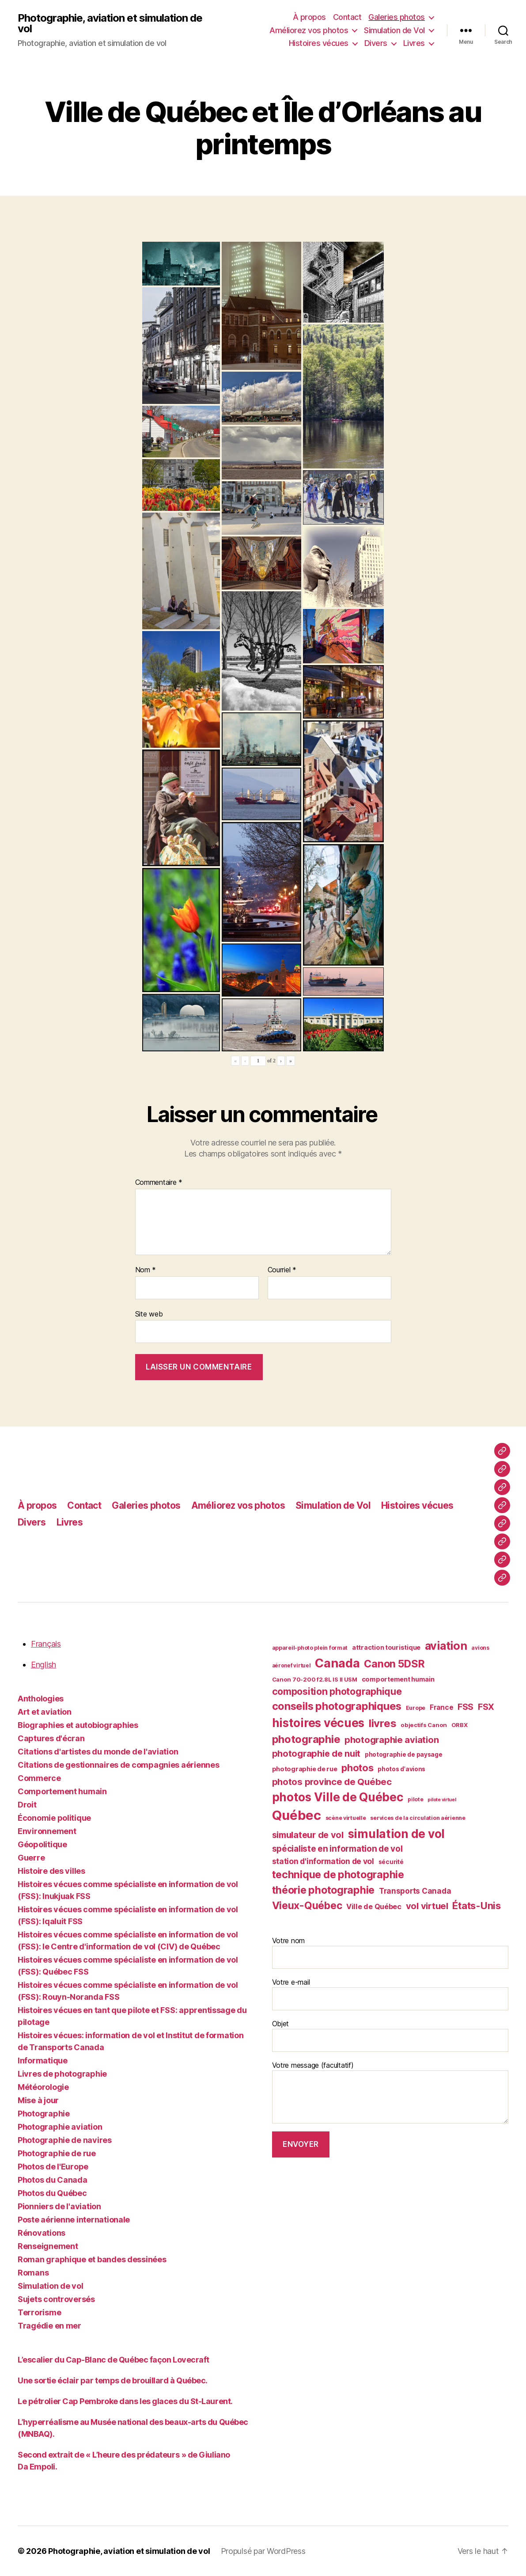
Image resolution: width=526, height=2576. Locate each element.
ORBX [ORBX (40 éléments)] (459, 1724)
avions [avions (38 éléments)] (480, 1647)
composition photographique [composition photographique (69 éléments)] (337, 1691)
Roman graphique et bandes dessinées (92, 2259)
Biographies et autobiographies (78, 1725)
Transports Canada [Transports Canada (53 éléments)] (415, 1890)
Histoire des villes (51, 1871)
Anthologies (41, 1698)
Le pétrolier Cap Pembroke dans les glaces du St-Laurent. (125, 2401)
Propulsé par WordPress (263, 2551)
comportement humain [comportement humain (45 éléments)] (398, 1679)
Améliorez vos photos (308, 30)
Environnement (47, 1831)
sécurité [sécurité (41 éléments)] (391, 1861)
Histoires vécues (318, 43)
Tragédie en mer (49, 2325)
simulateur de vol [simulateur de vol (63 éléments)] (308, 1835)
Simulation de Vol (394, 30)
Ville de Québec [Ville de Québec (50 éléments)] (373, 1906)
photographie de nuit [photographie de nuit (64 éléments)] (316, 1753)
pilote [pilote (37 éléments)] (415, 1799)
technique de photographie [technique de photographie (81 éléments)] (338, 1874)
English (43, 1664)
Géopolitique (42, 1844)
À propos (309, 17)
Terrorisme (39, 2312)
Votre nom (390, 1952)
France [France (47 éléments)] (441, 1707)
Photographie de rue (57, 2153)
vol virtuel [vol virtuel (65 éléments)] (427, 1905)
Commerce (39, 1778)
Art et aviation (45, 1711)
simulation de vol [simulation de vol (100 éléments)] (396, 1834)
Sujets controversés (56, 2299)
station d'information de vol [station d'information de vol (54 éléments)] (323, 1861)
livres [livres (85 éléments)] (382, 1723)
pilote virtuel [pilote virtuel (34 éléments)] (442, 1800)
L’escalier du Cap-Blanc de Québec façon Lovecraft (113, 2359)
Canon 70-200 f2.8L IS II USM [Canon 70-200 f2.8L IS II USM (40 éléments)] (314, 1679)
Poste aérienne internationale (74, 2219)
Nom (145, 1270)
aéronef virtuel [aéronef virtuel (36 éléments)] (291, 1666)
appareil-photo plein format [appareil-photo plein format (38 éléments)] (310, 1647)
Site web (149, 1313)
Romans (33, 2272)
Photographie (44, 2113)
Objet (390, 2035)
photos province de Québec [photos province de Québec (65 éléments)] (332, 1781)
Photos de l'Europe (53, 2166)
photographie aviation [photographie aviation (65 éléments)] (391, 1739)
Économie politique (54, 1818)
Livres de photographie (62, 2073)
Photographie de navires (65, 2140)
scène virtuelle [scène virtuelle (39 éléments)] (345, 1818)
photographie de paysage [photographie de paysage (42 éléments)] (404, 1754)
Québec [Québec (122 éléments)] (296, 1815)
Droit (27, 1804)
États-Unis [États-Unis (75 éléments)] (476, 1905)
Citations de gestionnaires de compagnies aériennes (118, 1764)
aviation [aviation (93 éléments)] (446, 1645)
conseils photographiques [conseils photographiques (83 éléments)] (337, 1706)
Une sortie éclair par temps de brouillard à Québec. (114, 2380)
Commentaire (159, 1183)
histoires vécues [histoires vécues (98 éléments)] (318, 1723)
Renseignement (48, 2246)
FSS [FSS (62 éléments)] (465, 1706)
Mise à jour (38, 2100)
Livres (414, 43)
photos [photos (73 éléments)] (357, 1767)
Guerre (31, 1857)
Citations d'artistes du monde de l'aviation (98, 1751)
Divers (375, 43)
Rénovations (41, 2232)
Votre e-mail (390, 1994)
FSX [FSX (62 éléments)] (486, 1706)
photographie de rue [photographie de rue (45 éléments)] (304, 1769)
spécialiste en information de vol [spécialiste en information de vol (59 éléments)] (337, 1849)
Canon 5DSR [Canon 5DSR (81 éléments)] (394, 1664)
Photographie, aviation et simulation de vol (110, 23)
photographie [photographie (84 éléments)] (306, 1739)
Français (46, 1643)
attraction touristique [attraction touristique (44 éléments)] (386, 1647)
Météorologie (43, 2087)
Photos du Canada (52, 2179)
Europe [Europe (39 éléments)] (415, 1708)
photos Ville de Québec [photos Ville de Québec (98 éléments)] (338, 1797)
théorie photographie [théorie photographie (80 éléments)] (323, 1890)
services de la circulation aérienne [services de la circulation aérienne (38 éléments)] (417, 1818)
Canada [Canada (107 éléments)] (337, 1663)
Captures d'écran (51, 1738)
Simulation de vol (50, 2286)
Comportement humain (62, 1791)
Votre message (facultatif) (390, 2092)
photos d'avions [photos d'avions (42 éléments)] (401, 1769)
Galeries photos (396, 17)
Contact (347, 17)
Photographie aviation (60, 2126)
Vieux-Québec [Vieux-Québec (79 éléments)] (307, 1905)
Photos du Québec (52, 2193)
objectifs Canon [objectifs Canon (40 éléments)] (424, 1724)
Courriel (282, 1270)
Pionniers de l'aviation (59, 2206)
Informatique (43, 2060)
